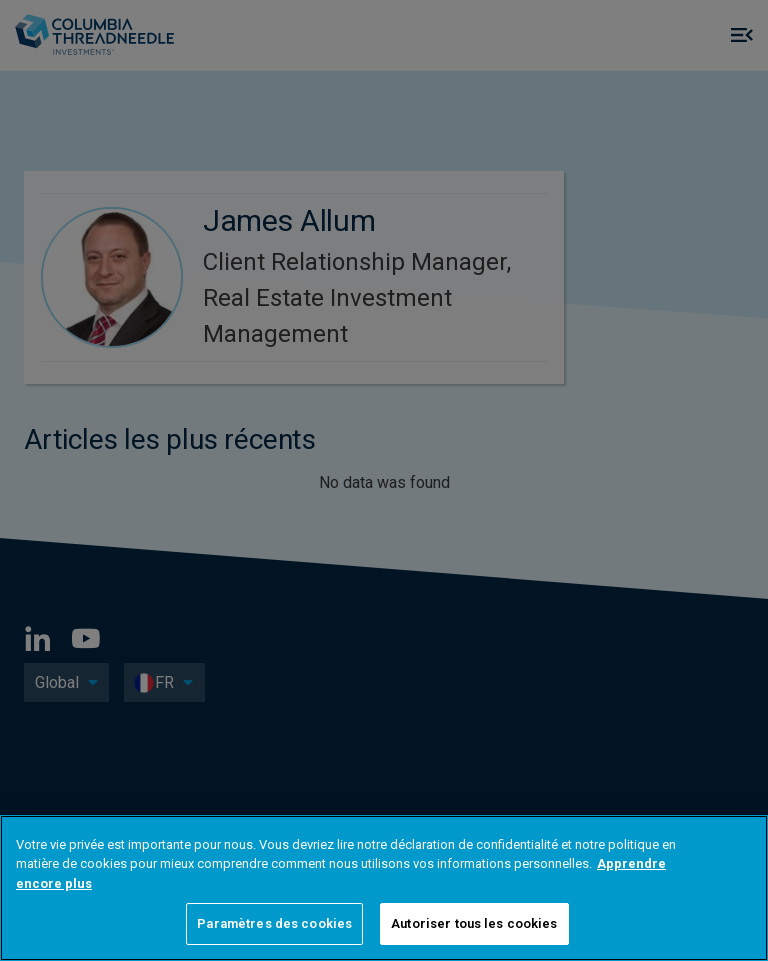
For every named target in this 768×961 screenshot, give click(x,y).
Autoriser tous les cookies (474, 923)
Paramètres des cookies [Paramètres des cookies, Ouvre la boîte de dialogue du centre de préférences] (274, 923)
